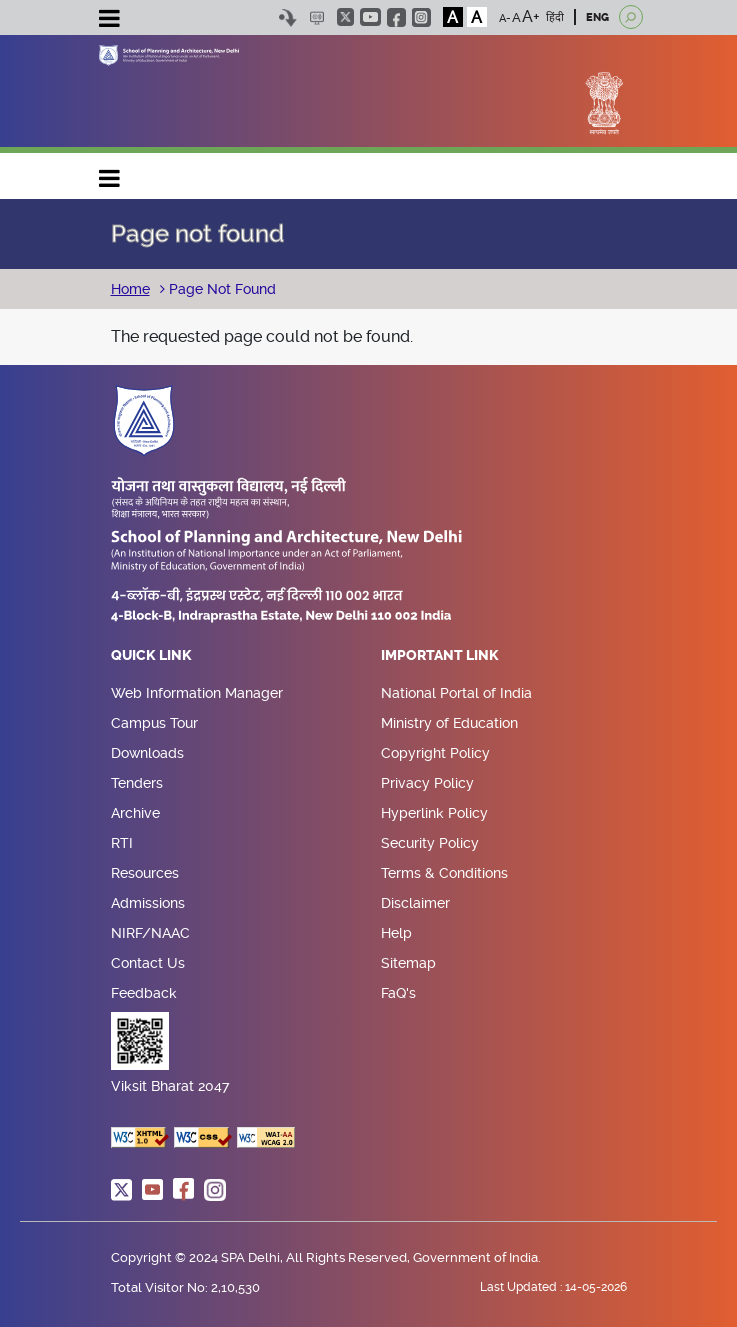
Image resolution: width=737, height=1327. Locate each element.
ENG (597, 17)
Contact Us (148, 963)
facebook (396, 17)
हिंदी (555, 17)
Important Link (440, 656)
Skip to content (288, 17)
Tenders (137, 783)
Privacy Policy (427, 783)
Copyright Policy (435, 753)
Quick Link (151, 656)
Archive (135, 813)
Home (130, 289)
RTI (122, 843)
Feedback (144, 993)
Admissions (148, 903)
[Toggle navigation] (110, 21)
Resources (145, 873)
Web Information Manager (197, 693)
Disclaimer (415, 903)
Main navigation (110, 173)
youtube (370, 17)
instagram (421, 17)
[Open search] (631, 17)
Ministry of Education (449, 723)
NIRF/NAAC (150, 933)
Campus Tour (154, 723)
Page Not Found (220, 289)
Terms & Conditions (444, 873)
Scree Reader (317, 17)
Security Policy (430, 843)
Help (396, 933)
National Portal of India (456, 693)
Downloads (147, 753)
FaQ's (398, 993)
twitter (345, 17)
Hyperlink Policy (434, 813)
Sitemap (408, 963)
